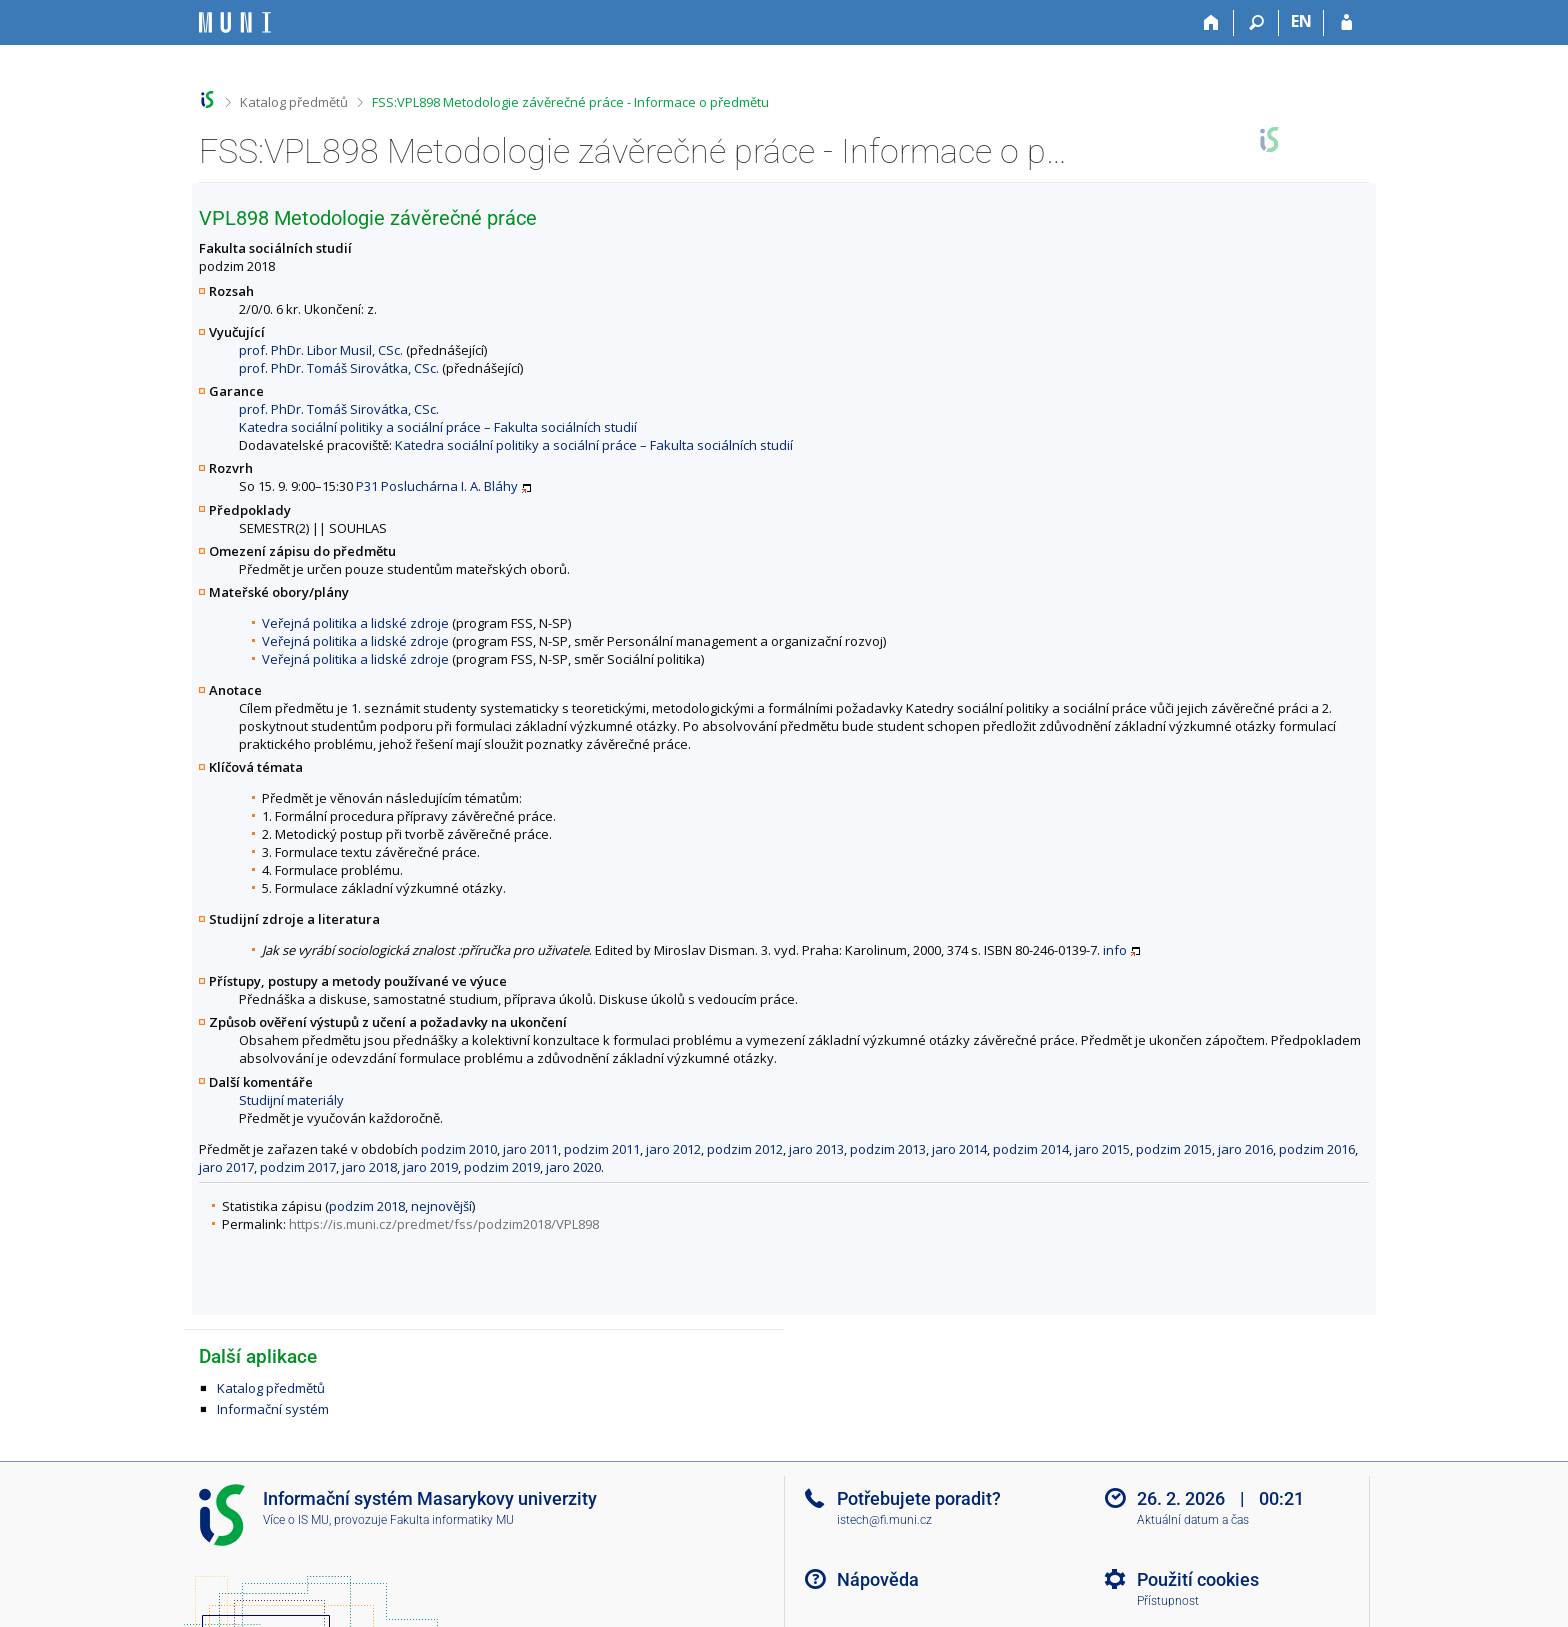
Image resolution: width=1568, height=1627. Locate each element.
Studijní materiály (291, 1100)
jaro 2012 (673, 1149)
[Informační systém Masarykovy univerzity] (235, 22)
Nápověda (878, 1579)
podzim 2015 (1174, 1149)
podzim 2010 (459, 1149)
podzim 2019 (502, 1167)
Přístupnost (1168, 1601)
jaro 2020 (573, 1167)
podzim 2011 (602, 1149)
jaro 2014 (959, 1149)
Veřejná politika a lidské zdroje (355, 623)
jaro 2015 (1102, 1149)
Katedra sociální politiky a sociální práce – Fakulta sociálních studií (438, 427)
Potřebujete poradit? (919, 1498)
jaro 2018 (369, 1167)
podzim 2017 (298, 1167)
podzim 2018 (367, 1206)
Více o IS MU (296, 1520)
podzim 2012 (745, 1149)
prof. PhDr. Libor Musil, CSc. (321, 350)
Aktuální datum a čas (1193, 1520)
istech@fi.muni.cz (884, 1520)
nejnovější (441, 1206)
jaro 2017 (226, 1167)
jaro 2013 (816, 1149)
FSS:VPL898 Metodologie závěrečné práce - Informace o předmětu (570, 102)
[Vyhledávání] (1256, 23)
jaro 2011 (530, 1149)
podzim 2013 (888, 1149)
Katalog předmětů (294, 102)
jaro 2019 (430, 1167)
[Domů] (1211, 23)
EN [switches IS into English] (1301, 21)
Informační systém (273, 1409)
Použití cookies (1198, 1579)
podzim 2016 (1317, 1149)
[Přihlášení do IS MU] (1346, 23)
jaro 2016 (1245, 1149)
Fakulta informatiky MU (452, 1520)
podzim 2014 (1031, 1149)
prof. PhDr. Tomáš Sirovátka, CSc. (339, 368)
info (1115, 950)
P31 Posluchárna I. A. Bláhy (437, 486)
